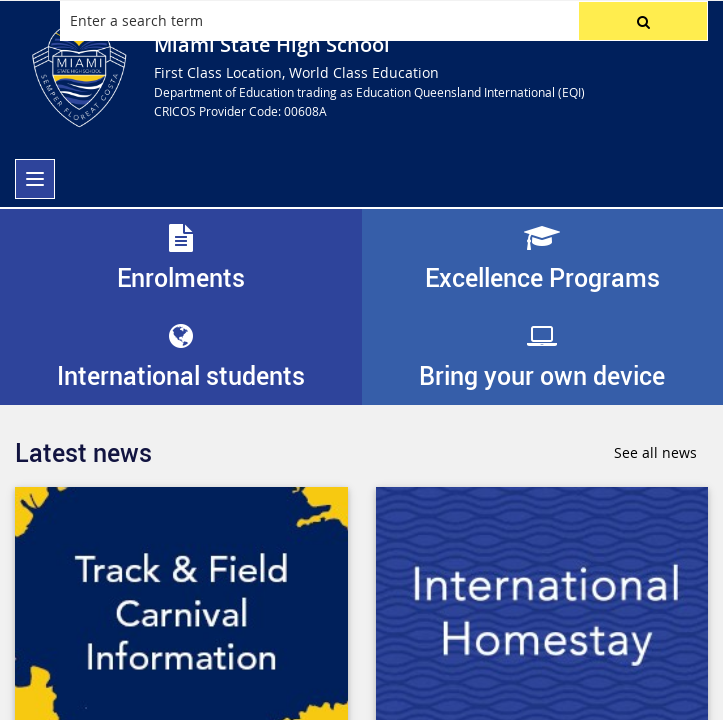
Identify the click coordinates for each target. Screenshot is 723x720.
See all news (655, 452)
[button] (643, 21)
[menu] (35, 179)
